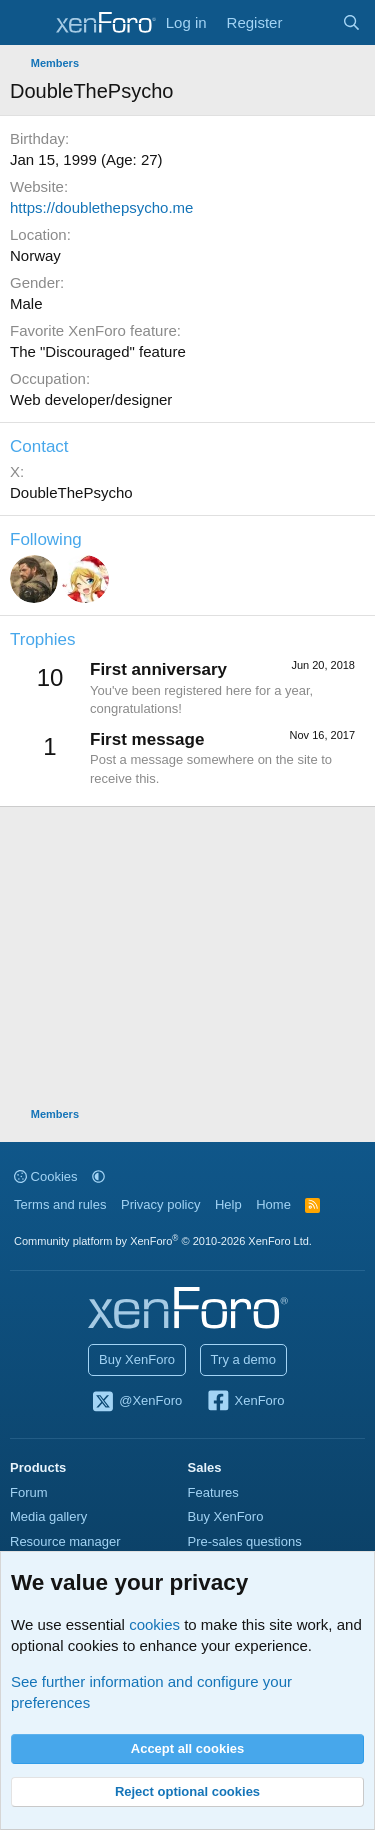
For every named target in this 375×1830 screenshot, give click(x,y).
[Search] (351, 22)
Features (213, 1492)
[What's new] (311, 22)
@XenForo (137, 1402)
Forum (29, 1492)
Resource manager (65, 1541)
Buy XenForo (137, 1359)
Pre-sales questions (245, 1541)
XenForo (245, 1402)
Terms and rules (60, 1204)
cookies (154, 1624)
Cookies (46, 1176)
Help (228, 1204)
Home (273, 1204)
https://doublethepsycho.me (101, 207)
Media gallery (48, 1516)
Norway (35, 255)
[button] (98, 1176)
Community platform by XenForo (163, 1241)
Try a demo (243, 1359)
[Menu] (27, 23)
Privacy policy (160, 1204)
